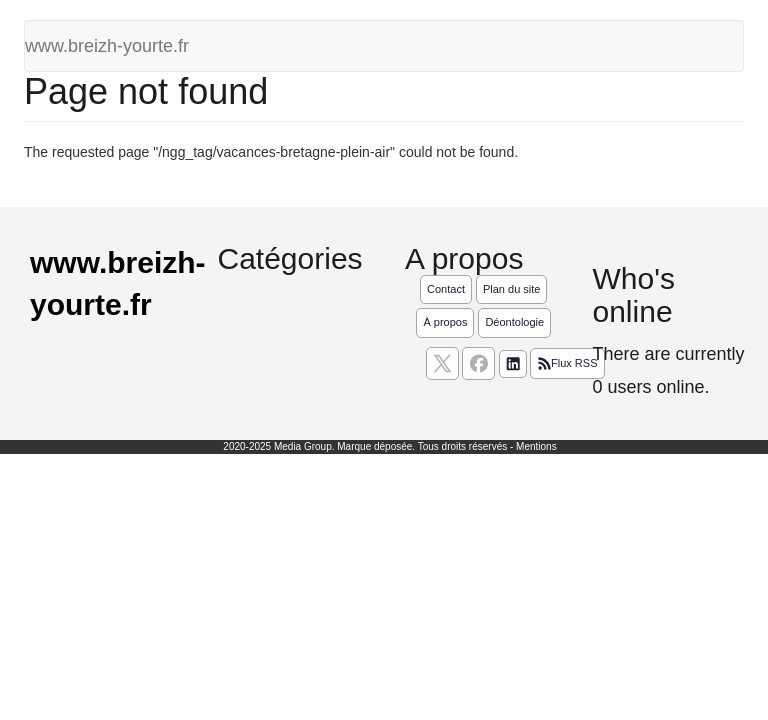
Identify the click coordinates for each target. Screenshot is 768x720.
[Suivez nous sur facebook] (478, 363)
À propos (445, 322)
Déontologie (514, 322)
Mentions (536, 446)
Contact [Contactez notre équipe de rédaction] (446, 289)
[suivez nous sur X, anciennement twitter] (442, 363)
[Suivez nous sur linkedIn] (513, 364)
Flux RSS (567, 364)
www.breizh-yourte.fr (107, 46)
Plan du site (511, 289)
